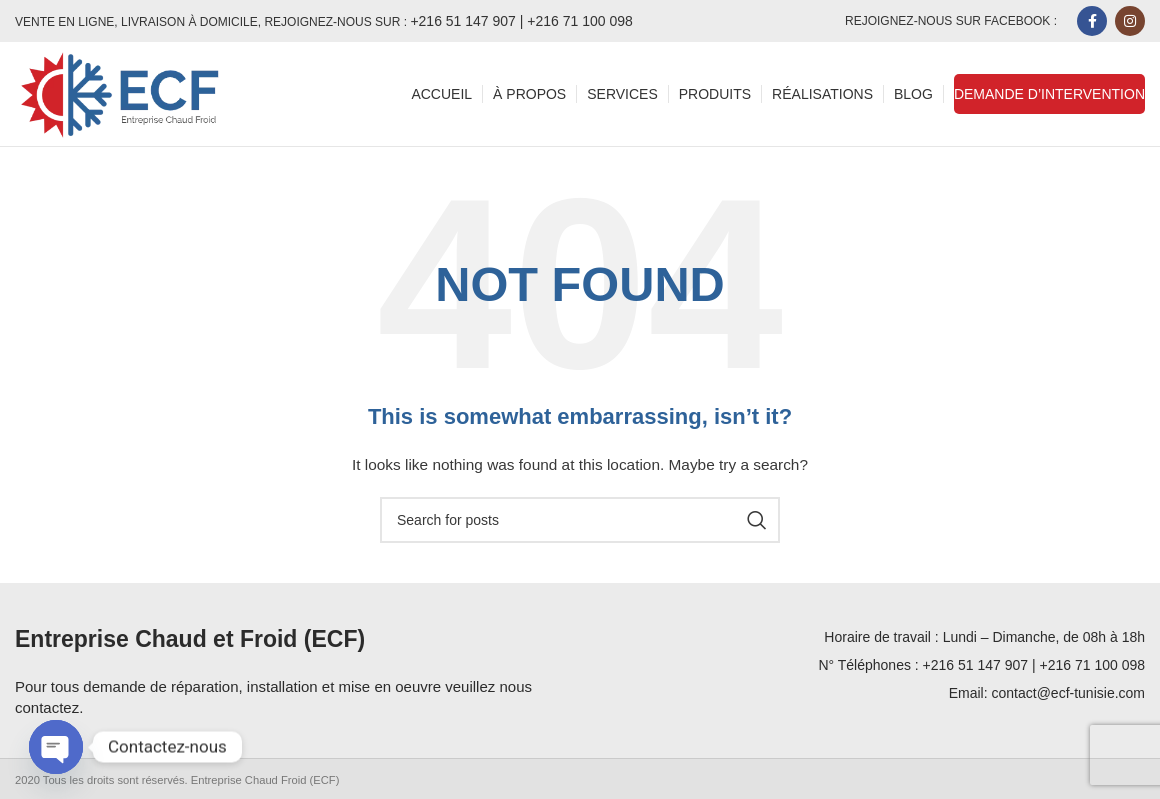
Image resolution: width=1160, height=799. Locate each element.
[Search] (580, 520)
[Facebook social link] (1092, 21)
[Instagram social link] (1130, 21)
